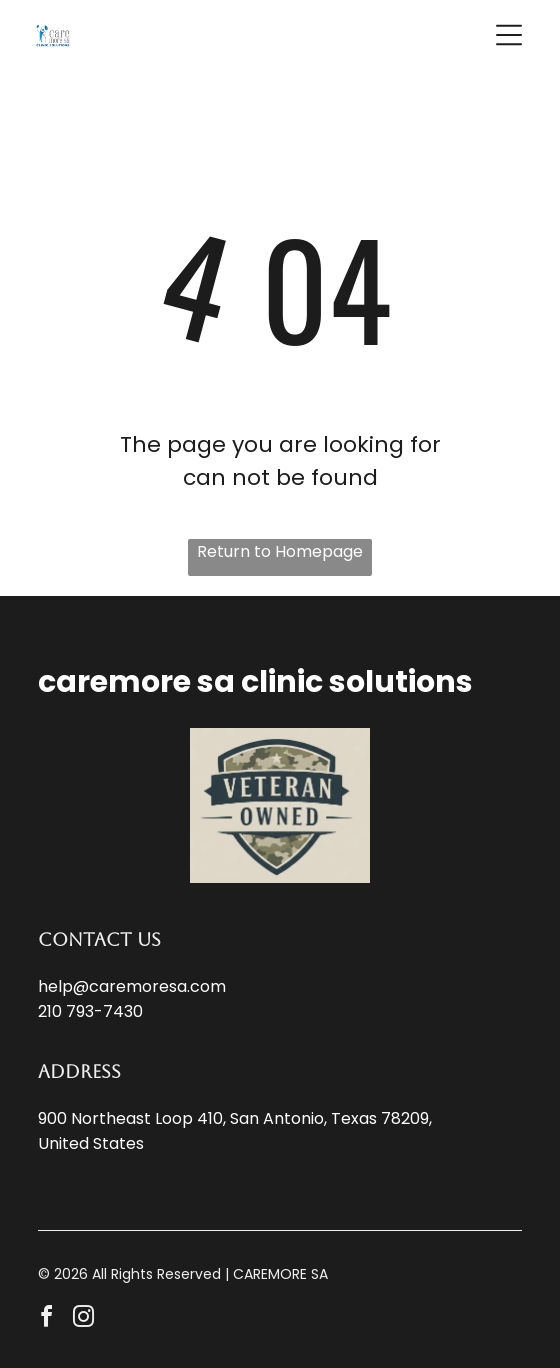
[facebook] (46, 1319)
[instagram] (83, 1319)
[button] (509, 35)
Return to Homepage (280, 551)
